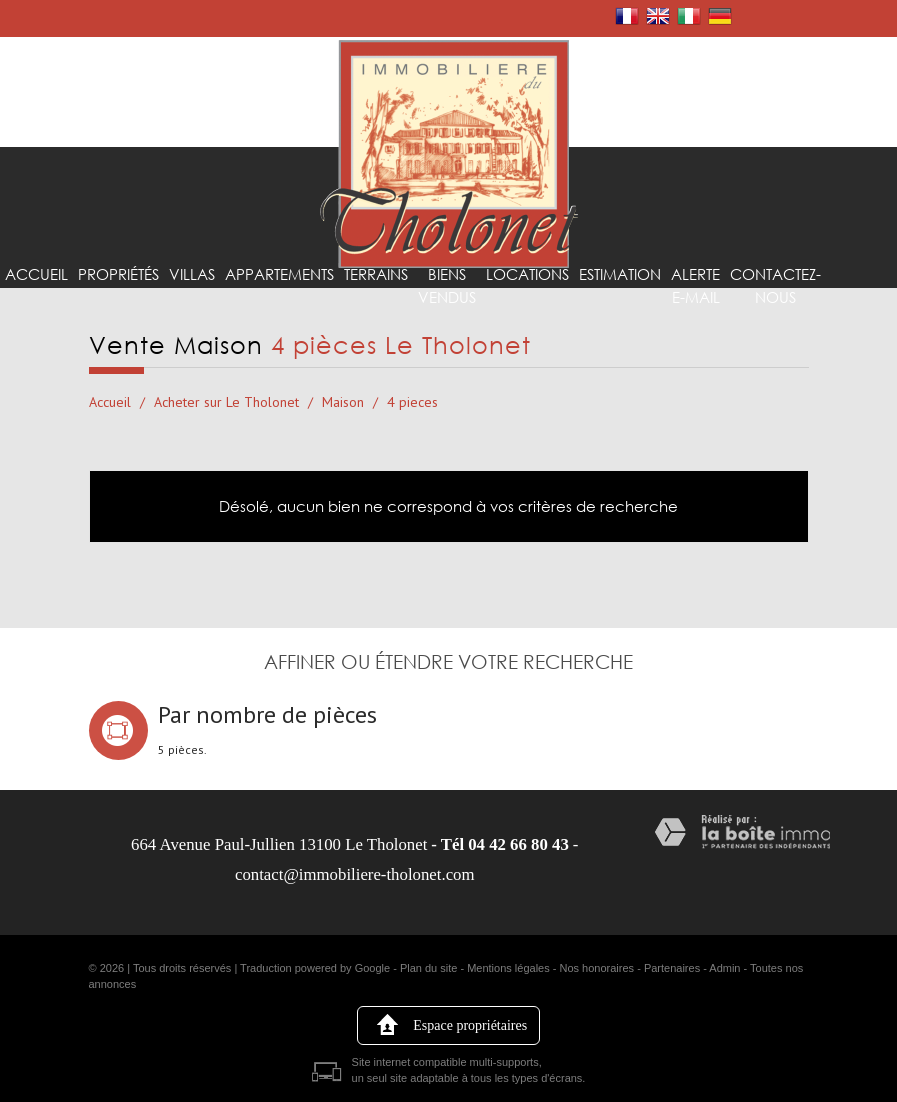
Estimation (588, 310)
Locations (500, 310)
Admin (724, 968)
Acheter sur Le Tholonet (226, 402)
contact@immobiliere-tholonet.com (355, 874)
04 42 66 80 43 (518, 844)
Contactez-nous (737, 321)
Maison (343, 402)
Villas (182, 310)
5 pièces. (182, 750)
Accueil (34, 310)
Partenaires (672, 968)
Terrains (357, 310)
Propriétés (112, 310)
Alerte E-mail (660, 321)
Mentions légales (508, 968)
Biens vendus (425, 321)
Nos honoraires (597, 968)
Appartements (264, 310)
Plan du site (428, 968)
